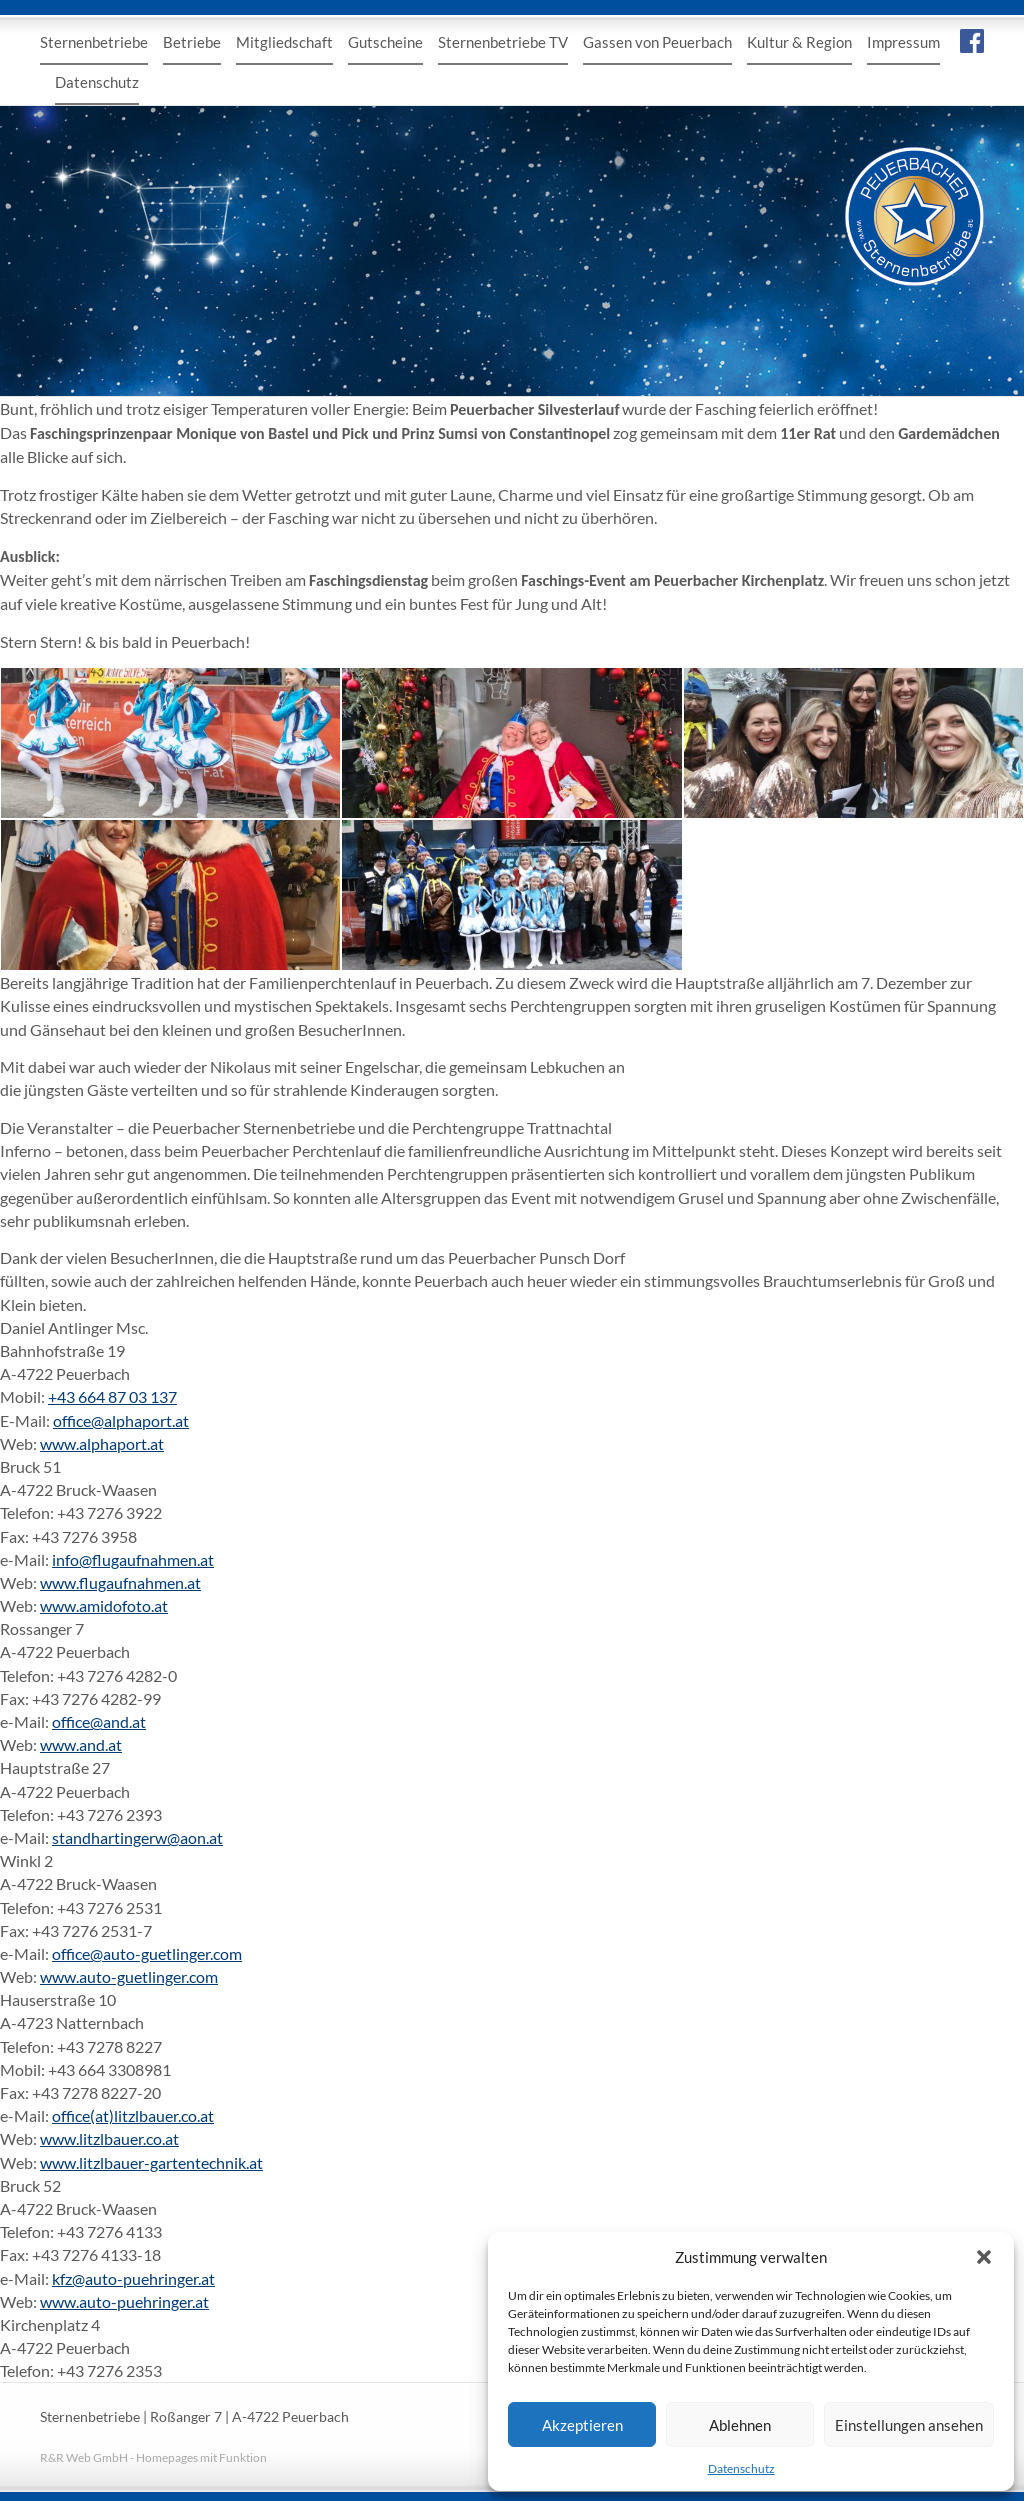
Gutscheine (385, 42)
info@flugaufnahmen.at (133, 1559)
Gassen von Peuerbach (657, 42)
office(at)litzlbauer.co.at (133, 2115)
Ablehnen (740, 2425)
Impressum (903, 42)
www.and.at (81, 1744)
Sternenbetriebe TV (503, 42)
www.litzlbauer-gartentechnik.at (151, 2162)
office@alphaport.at (121, 1420)
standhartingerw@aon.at (137, 1837)
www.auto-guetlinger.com (129, 1976)
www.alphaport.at (102, 1443)
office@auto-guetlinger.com (147, 1953)
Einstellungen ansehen (909, 2425)
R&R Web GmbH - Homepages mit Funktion (153, 2457)
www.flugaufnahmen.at (120, 1582)
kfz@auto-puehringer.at (133, 2278)
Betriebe (192, 42)
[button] (984, 2257)
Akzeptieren (582, 2425)
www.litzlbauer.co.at (109, 2138)
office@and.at (99, 1721)
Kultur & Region (799, 42)
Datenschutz (741, 2468)
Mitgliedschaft (284, 42)
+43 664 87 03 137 (112, 1396)
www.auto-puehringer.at (124, 2301)
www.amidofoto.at (104, 1605)
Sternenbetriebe (94, 42)
